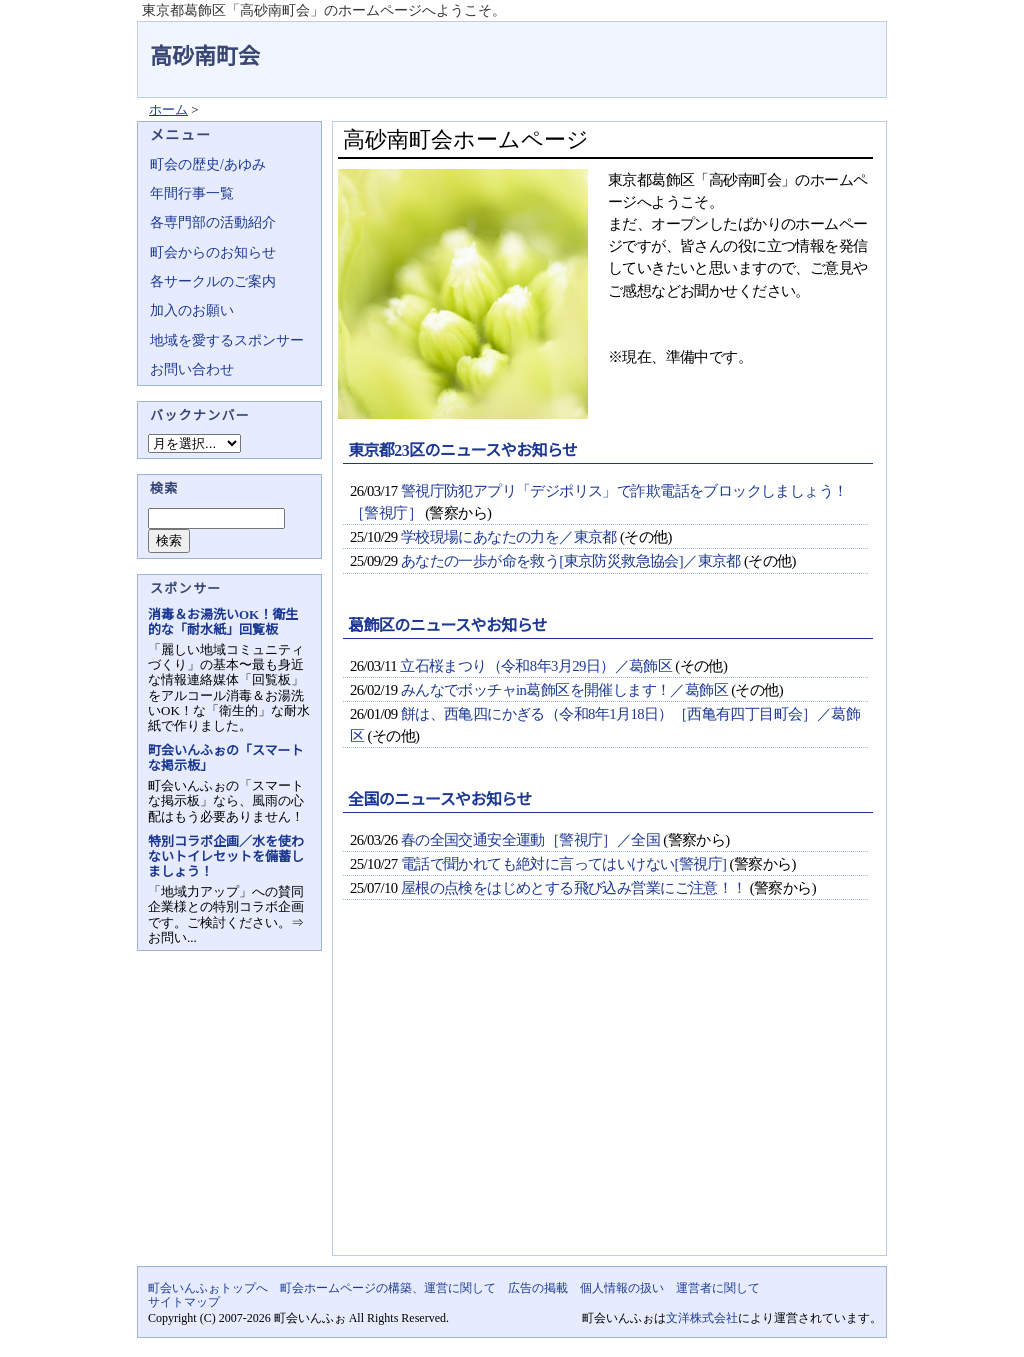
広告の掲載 (538, 1288)
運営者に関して (718, 1288)
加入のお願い (192, 310)
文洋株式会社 (702, 1318)
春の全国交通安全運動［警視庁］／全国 (530, 840)
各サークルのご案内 (213, 281)
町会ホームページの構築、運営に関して (388, 1288)
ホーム (168, 109)
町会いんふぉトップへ (208, 1288)
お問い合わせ (192, 369)
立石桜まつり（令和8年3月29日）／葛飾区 (536, 666)
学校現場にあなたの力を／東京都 (509, 537)
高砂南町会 (205, 56)
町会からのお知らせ (213, 252)
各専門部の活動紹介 (213, 222)
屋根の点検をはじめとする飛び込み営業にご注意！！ (574, 888)
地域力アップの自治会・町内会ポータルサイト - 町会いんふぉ (812, 44)
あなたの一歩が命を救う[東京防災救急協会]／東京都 (571, 561)
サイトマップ (184, 1302)
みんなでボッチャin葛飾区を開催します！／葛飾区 (564, 690)
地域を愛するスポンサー (227, 340)
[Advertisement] (605, 1095)
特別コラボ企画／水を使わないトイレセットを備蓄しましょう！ (226, 856)
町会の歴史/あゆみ (208, 164)
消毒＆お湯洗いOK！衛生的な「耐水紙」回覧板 (223, 622)
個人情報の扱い (622, 1288)
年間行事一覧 (192, 193)
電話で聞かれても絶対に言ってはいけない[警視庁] (564, 864)
